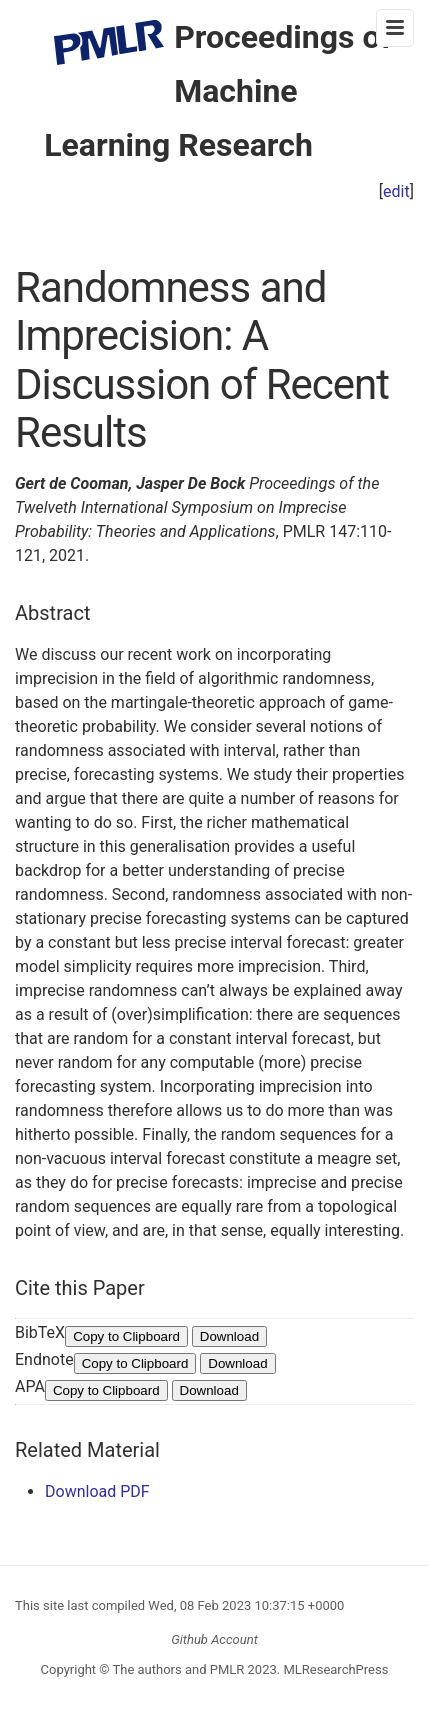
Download (229, 1336)
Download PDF (97, 1491)
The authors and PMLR (179, 1669)
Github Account (214, 1639)
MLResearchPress (334, 1669)
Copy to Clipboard (126, 1336)
